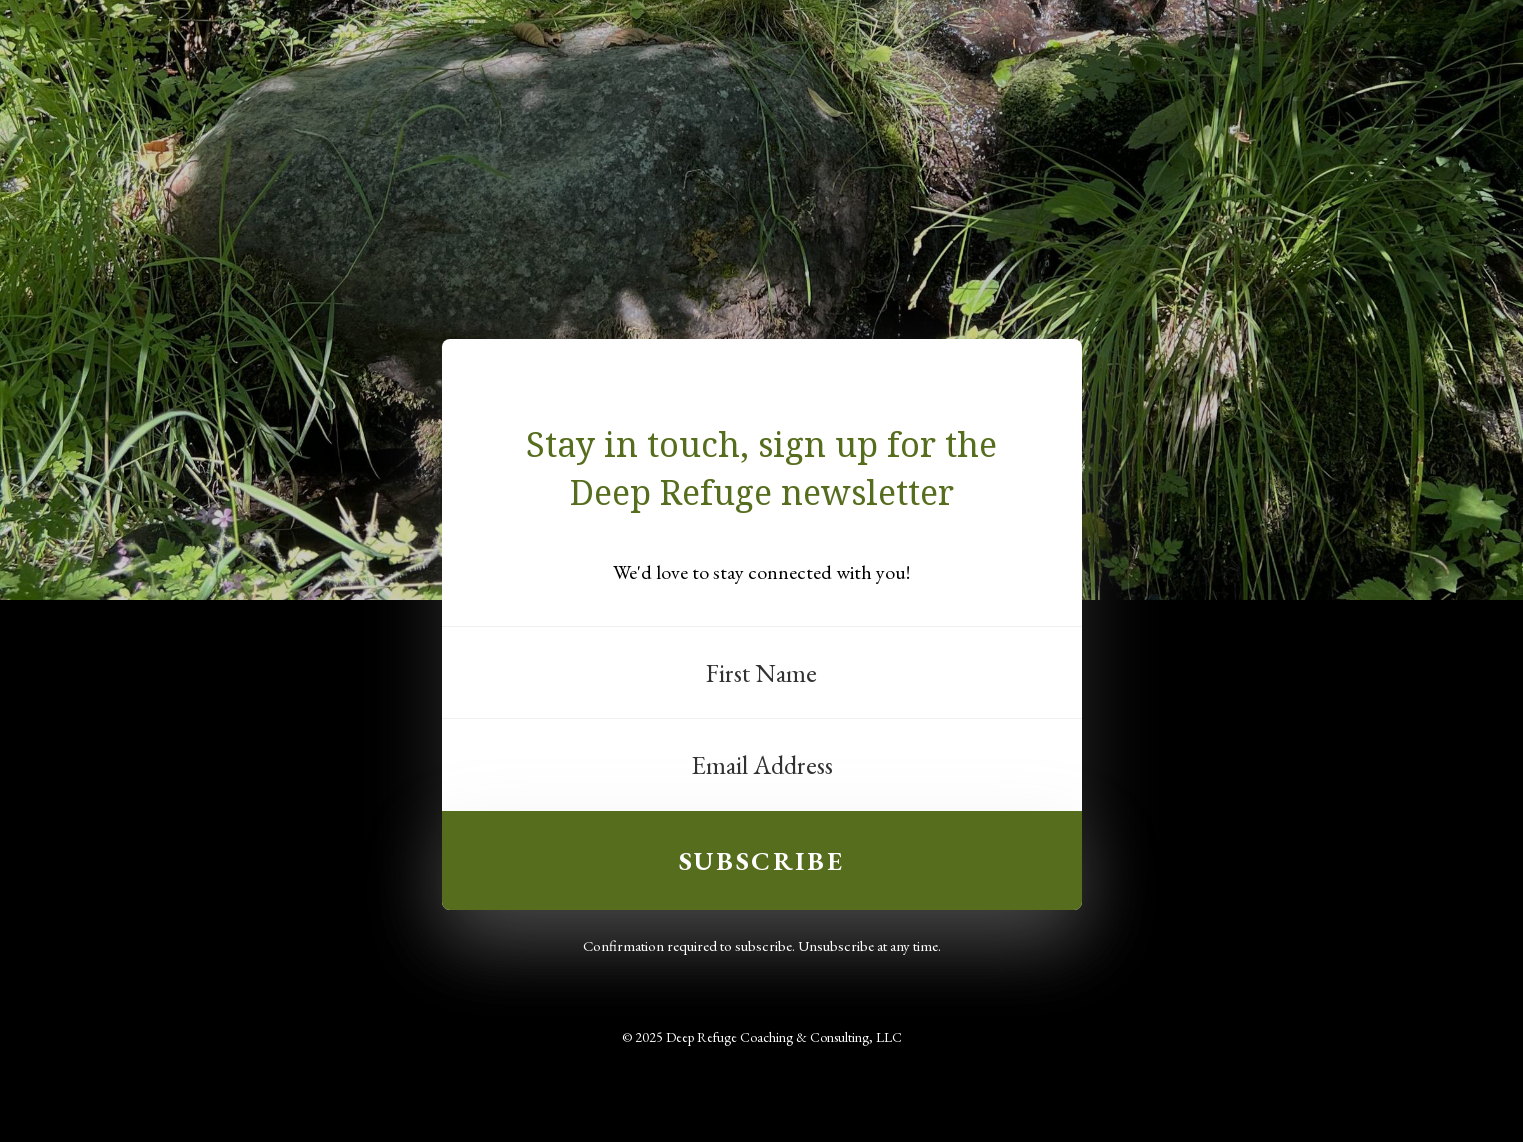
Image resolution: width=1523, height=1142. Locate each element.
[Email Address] (762, 765)
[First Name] (762, 673)
